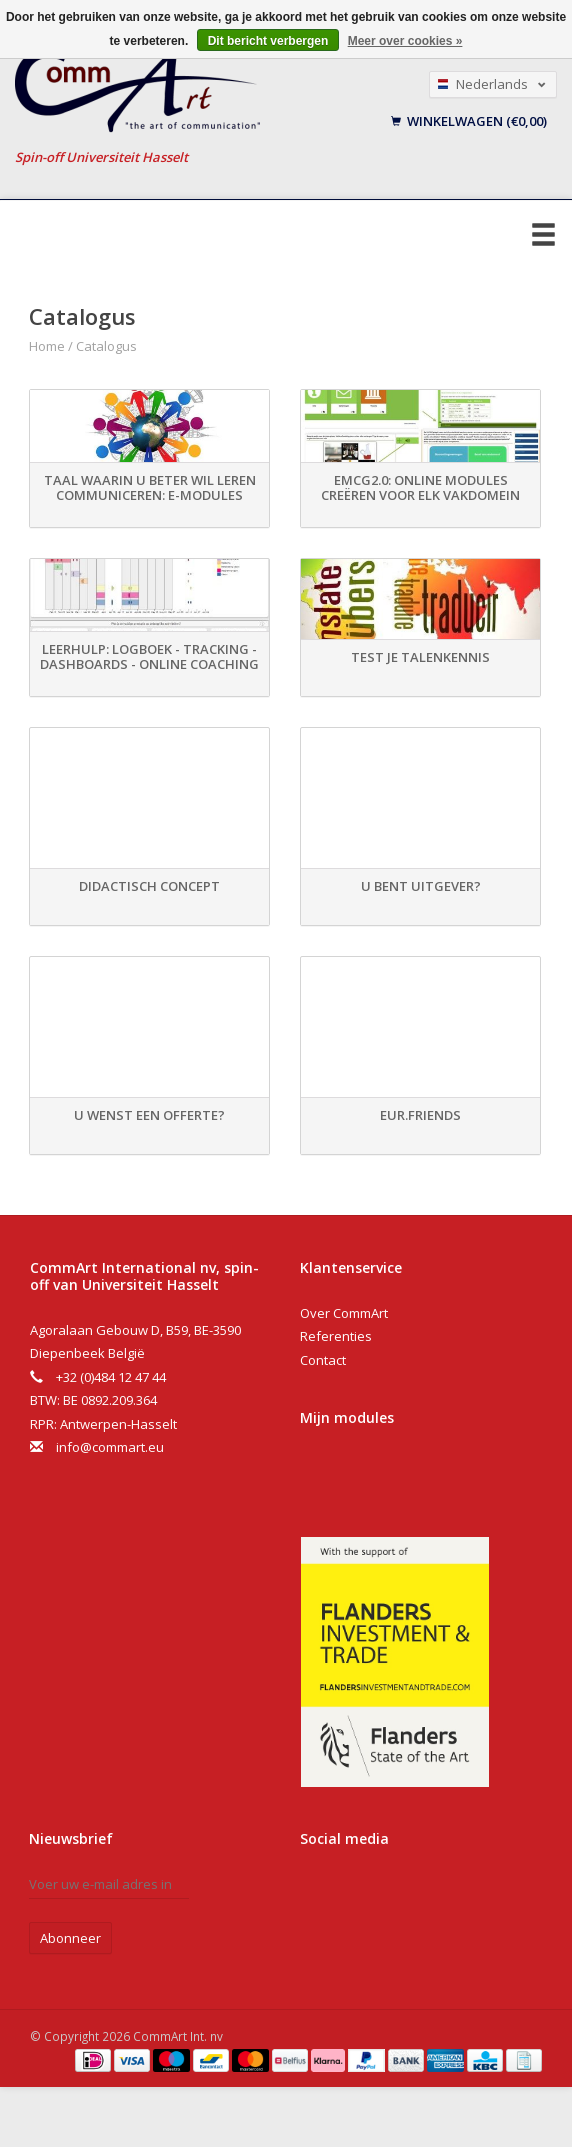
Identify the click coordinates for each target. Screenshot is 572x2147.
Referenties (336, 1336)
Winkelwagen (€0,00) (469, 121)
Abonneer (70, 1938)
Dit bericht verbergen (268, 41)
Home (47, 346)
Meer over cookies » (405, 41)
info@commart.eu (110, 1447)
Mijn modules (347, 1417)
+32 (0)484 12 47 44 (111, 1377)
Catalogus (106, 346)
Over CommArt (344, 1313)
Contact (323, 1360)
